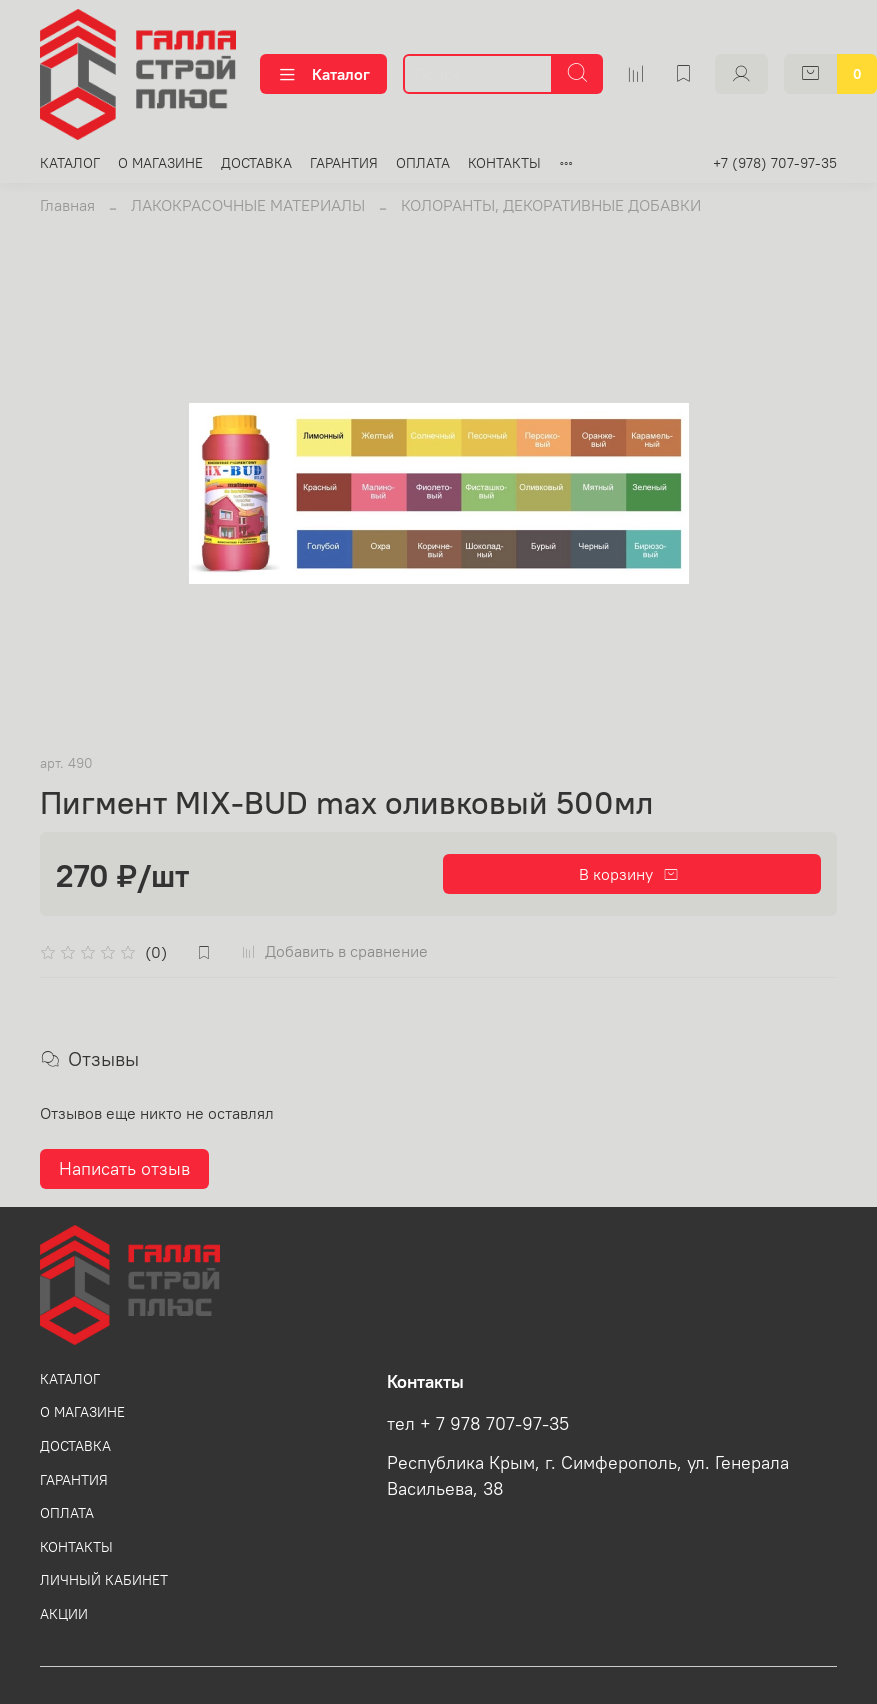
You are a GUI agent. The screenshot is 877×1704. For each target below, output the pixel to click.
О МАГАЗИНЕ (160, 163)
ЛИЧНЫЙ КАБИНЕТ (104, 1580)
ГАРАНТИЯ (344, 163)
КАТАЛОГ (70, 163)
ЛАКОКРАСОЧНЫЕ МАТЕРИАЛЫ (248, 205)
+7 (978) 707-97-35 (775, 163)
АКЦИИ (64, 1614)
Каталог (323, 74)
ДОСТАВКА (256, 163)
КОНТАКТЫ (504, 163)
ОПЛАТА (423, 163)
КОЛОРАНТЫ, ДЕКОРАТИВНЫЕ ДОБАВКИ (551, 205)
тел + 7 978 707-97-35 (478, 1424)
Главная (67, 205)
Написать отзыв (124, 1168)
